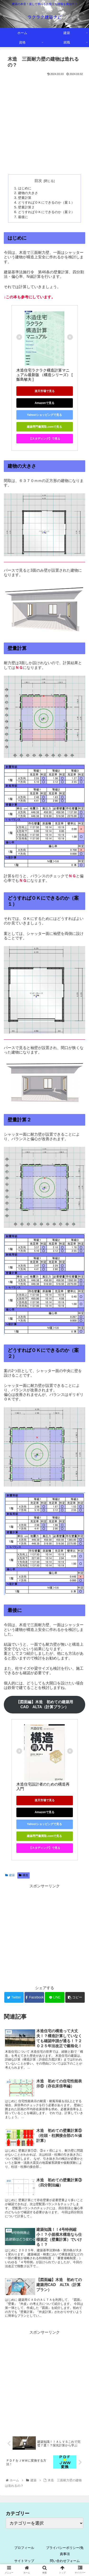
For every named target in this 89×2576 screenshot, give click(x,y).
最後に (23, 217)
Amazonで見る (44, 403)
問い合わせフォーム (65, 2561)
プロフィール (24, 2548)
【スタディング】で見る (44, 438)
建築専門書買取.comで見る (44, 426)
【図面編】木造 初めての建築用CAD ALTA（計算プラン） (44, 1704)
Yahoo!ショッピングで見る (44, 415)
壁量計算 (24, 198)
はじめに (24, 188)
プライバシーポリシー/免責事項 (65, 2551)
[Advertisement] (44, 124)
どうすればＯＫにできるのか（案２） (46, 212)
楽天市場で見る (45, 391)
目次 (38, 181)
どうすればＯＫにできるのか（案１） (46, 202)
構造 (23, 1875)
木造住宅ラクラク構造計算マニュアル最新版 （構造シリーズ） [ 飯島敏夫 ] (45, 374)
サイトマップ (24, 2561)
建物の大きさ (28, 193)
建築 (10, 1875)
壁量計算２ (26, 207)
